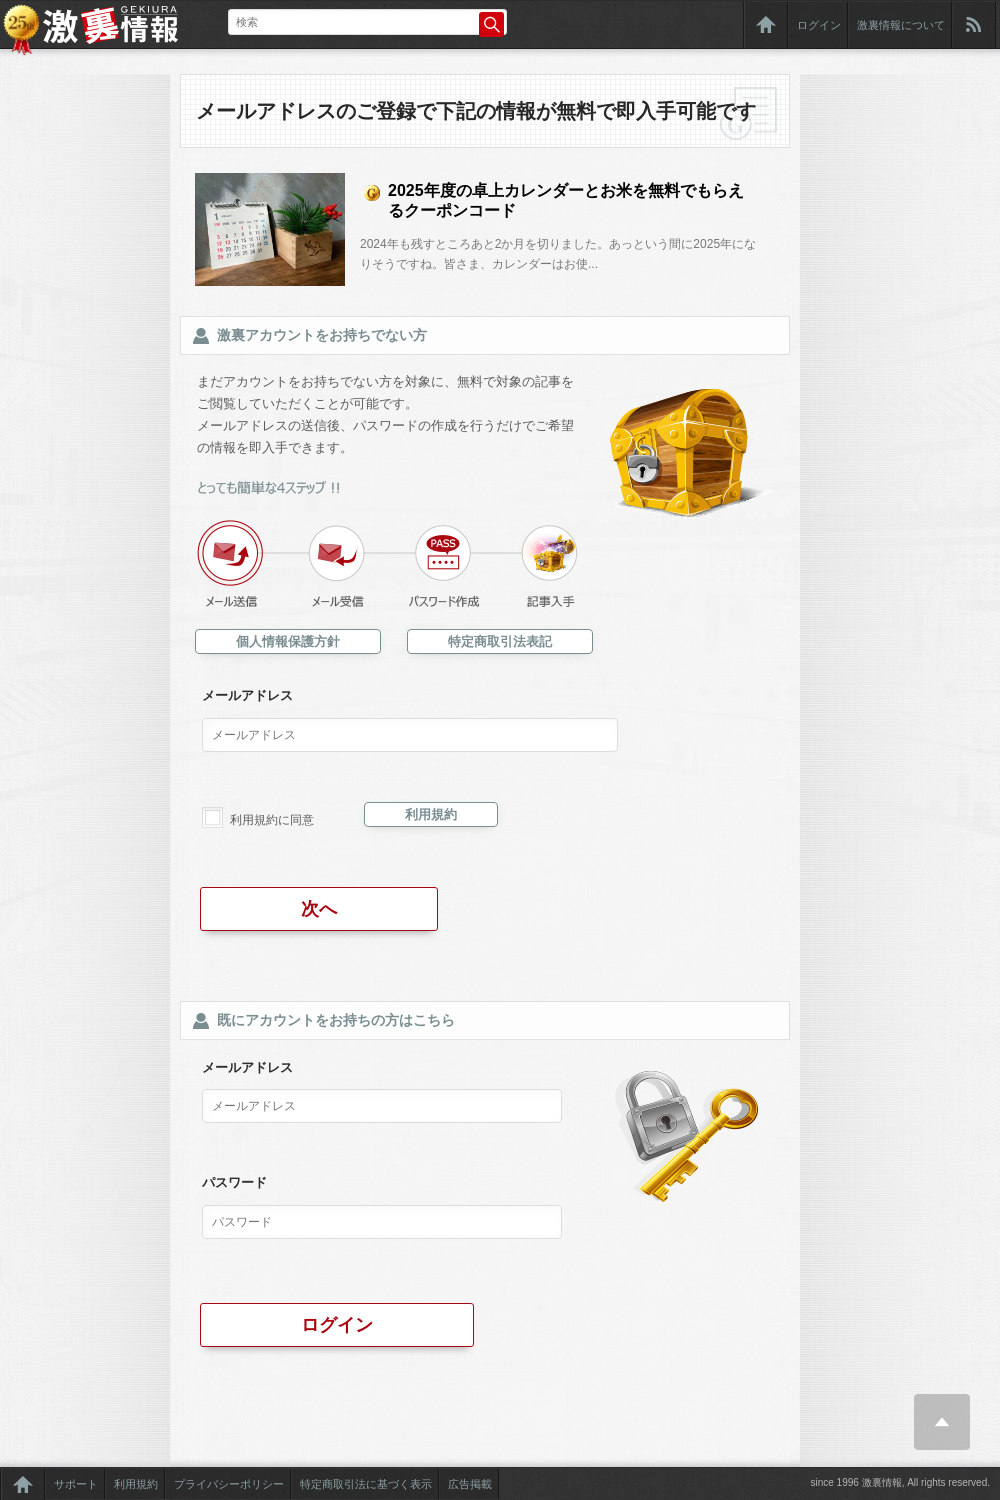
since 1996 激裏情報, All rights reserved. (900, 1482)
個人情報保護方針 (288, 641)
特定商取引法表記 (500, 641)
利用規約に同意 (272, 820)
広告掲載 (470, 1484)
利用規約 (431, 814)
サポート (76, 1484)
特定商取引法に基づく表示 (366, 1484)
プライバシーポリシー (229, 1484)
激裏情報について (901, 25)
